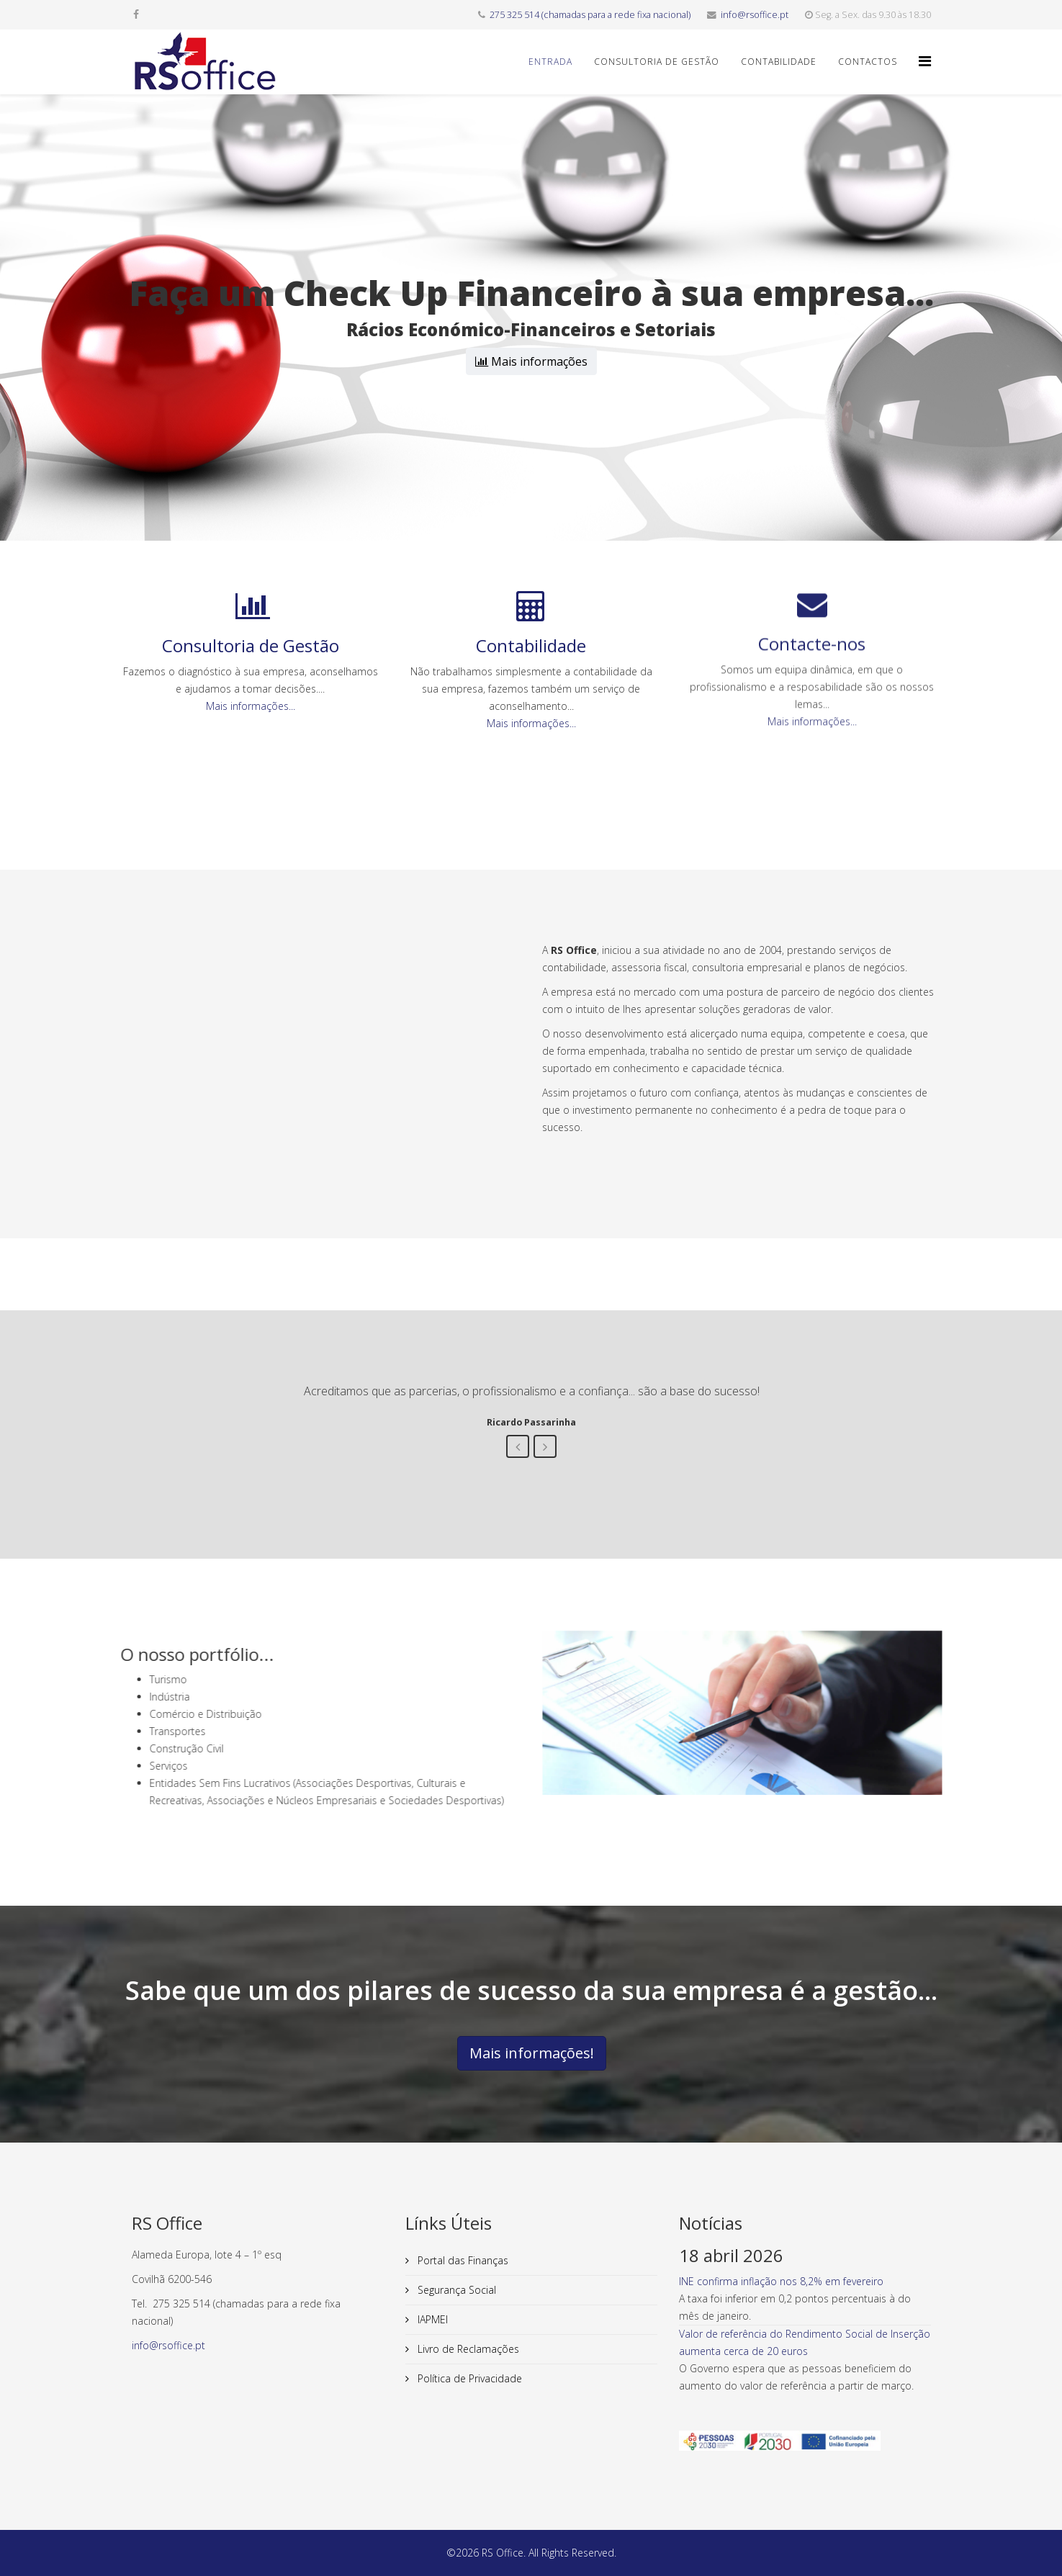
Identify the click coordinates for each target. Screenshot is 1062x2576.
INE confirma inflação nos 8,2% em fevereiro (781, 2281)
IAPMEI (431, 2319)
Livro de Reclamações (467, 2349)
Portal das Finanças (461, 2260)
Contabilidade (778, 61)
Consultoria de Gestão (656, 61)
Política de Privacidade (468, 2378)
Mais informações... (250, 643)
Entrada (550, 61)
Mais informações (531, 361)
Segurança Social (455, 2290)
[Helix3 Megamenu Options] (925, 61)
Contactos (867, 61)
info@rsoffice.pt (754, 15)
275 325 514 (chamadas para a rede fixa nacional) (590, 15)
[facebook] (136, 14)
